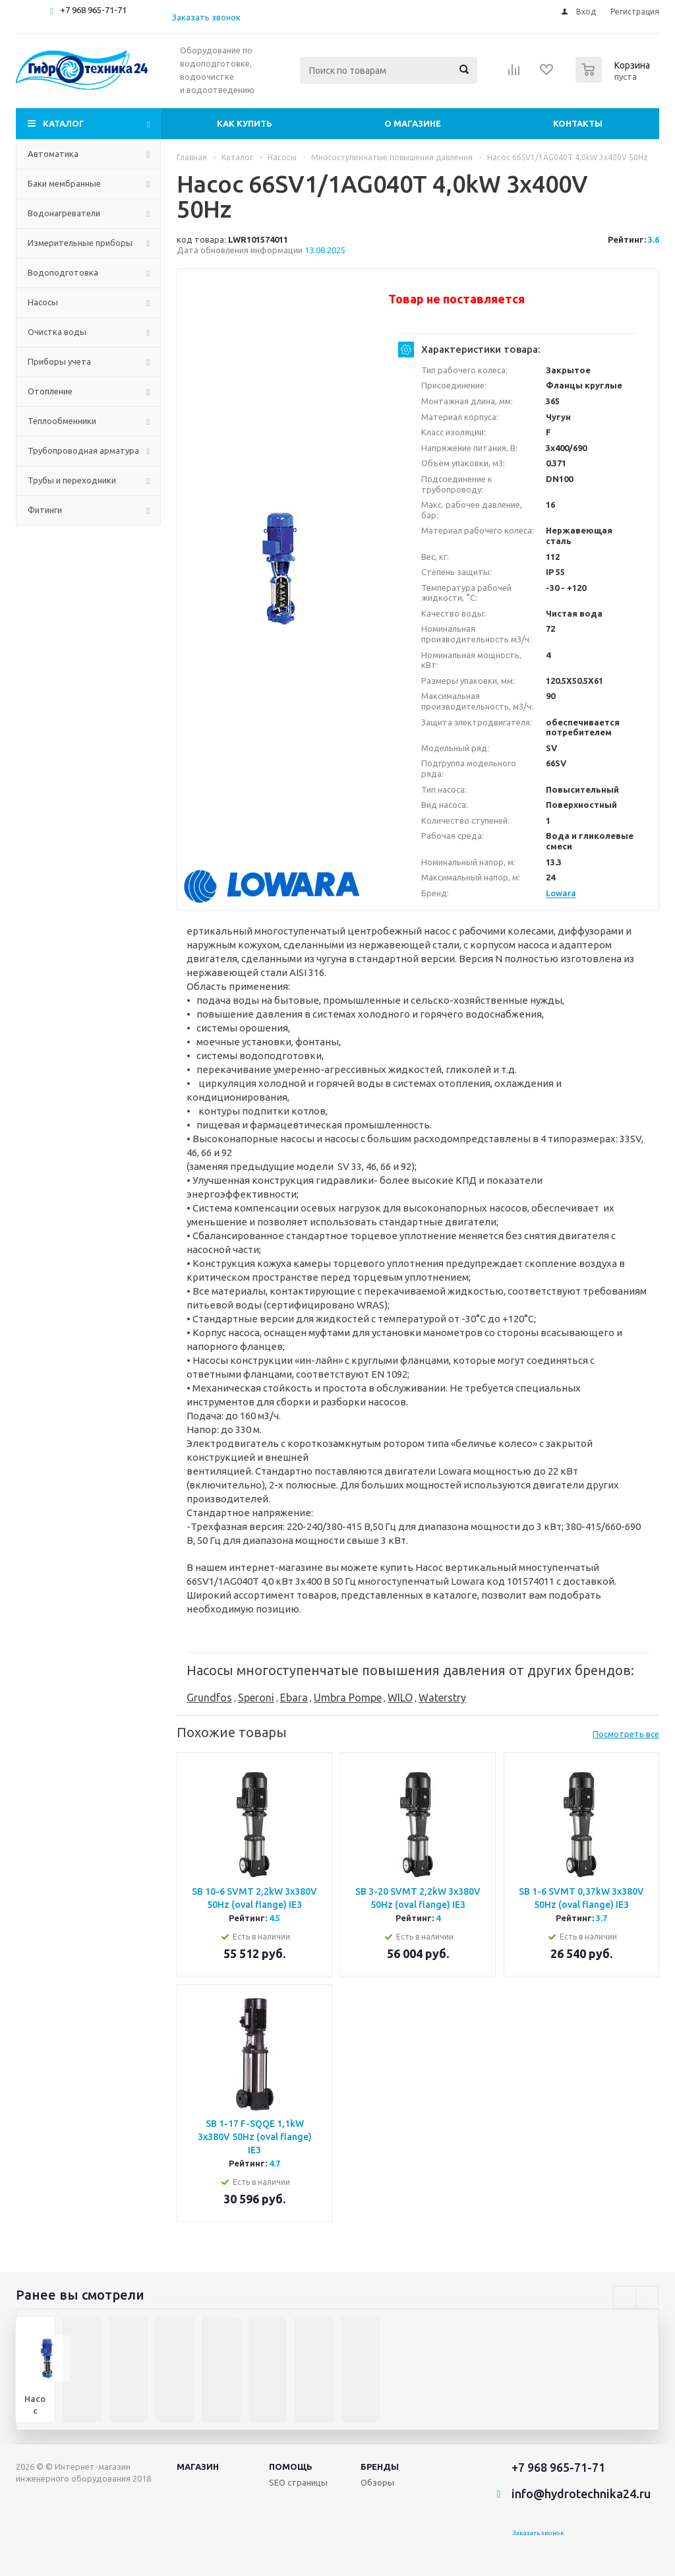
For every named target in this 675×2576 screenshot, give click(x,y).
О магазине (412, 123)
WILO (400, 1697)
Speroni (256, 1697)
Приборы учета (59, 361)
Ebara (294, 1697)
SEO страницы (298, 2482)
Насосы (43, 302)
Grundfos (209, 1697)
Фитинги (45, 509)
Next (647, 2297)
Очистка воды (57, 331)
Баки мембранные (64, 183)
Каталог (63, 123)
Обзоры (377, 2482)
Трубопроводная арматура (83, 450)
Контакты (577, 123)
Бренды (380, 2466)
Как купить (244, 123)
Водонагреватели (64, 213)
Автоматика (53, 153)
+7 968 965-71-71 (93, 10)
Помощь (290, 2466)
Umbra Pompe (348, 1697)
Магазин (198, 2466)
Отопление (50, 391)
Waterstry (442, 1697)
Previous (624, 2297)
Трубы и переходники (72, 480)
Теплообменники (62, 420)
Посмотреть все (626, 1733)
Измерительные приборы (80, 242)
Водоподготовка (63, 272)
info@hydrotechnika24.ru (581, 2493)
